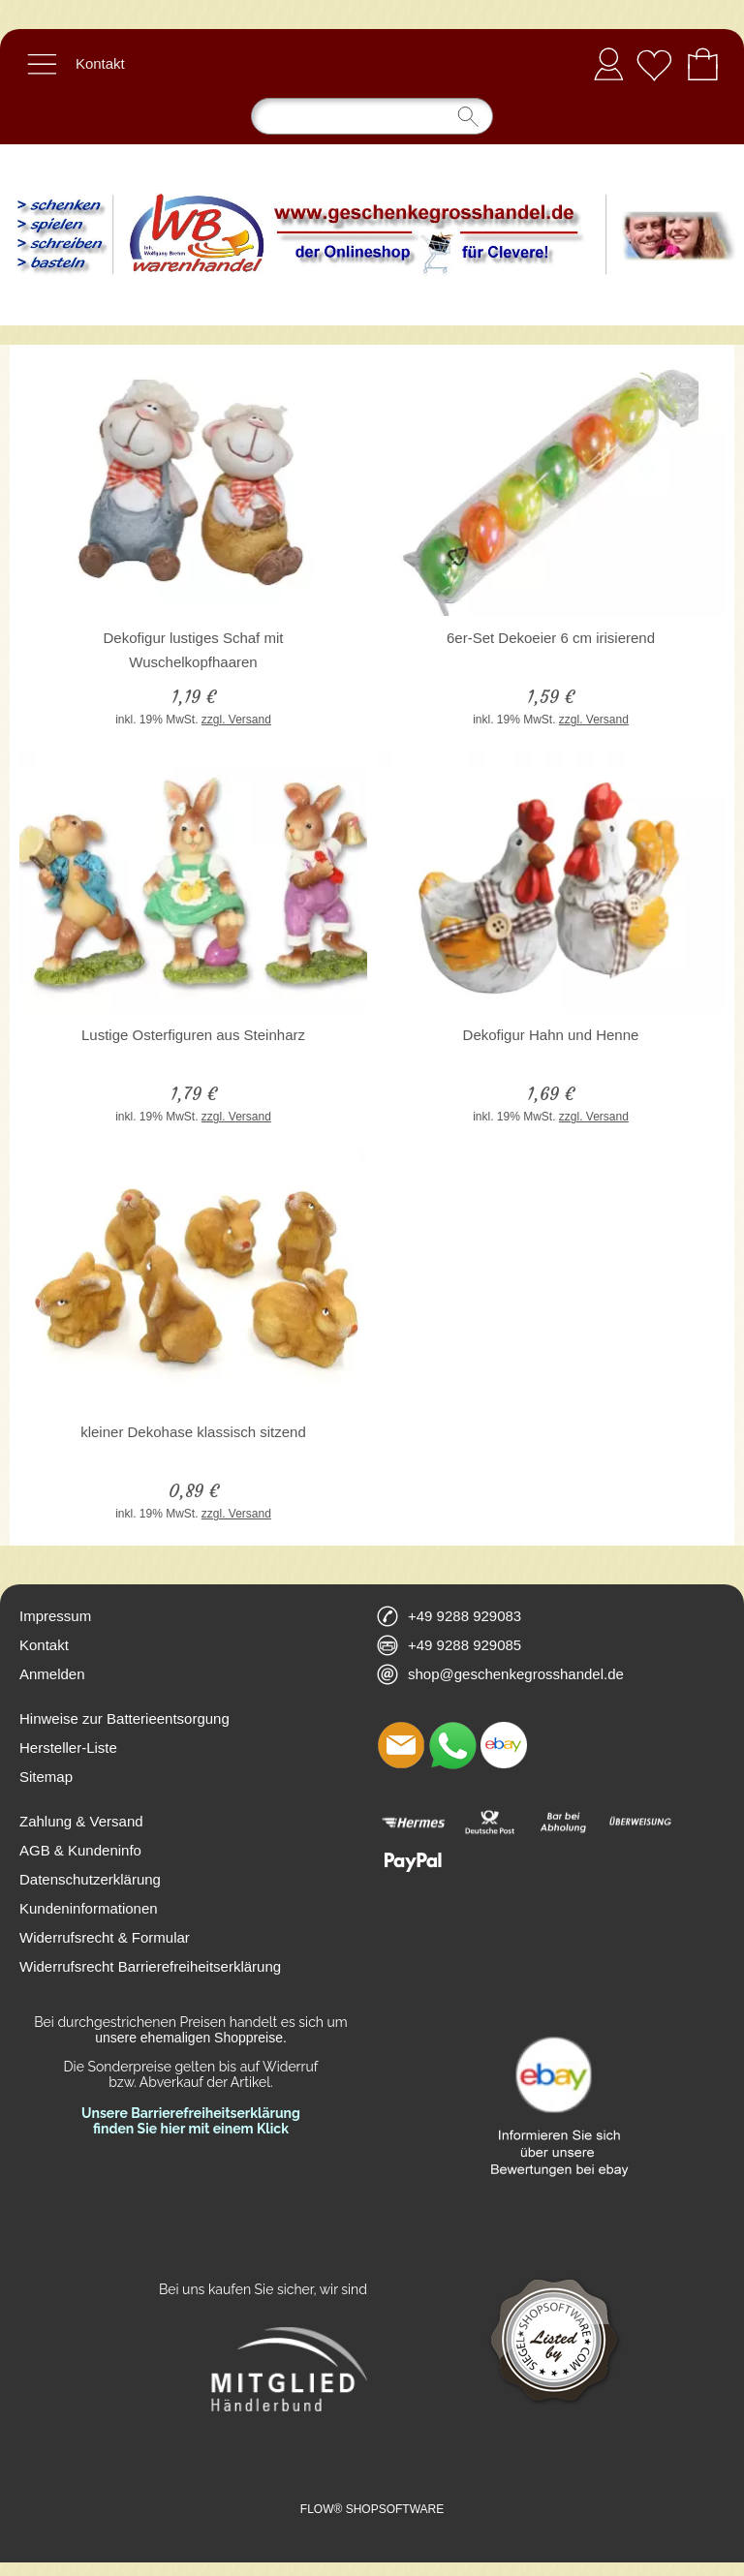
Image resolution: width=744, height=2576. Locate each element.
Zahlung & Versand (81, 1821)
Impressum (55, 1616)
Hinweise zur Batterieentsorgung (124, 1718)
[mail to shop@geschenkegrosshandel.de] (401, 1745)
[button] (41, 64)
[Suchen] (372, 116)
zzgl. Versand (236, 719)
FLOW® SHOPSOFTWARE (372, 2509)
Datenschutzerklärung (90, 1879)
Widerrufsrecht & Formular (104, 1937)
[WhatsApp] (452, 1745)
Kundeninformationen (88, 1908)
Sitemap (46, 1776)
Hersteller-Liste (68, 1747)
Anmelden (608, 63)
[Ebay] (504, 1745)
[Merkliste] (654, 64)
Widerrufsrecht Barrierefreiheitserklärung (150, 1966)
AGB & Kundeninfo (80, 1850)
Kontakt (100, 63)
